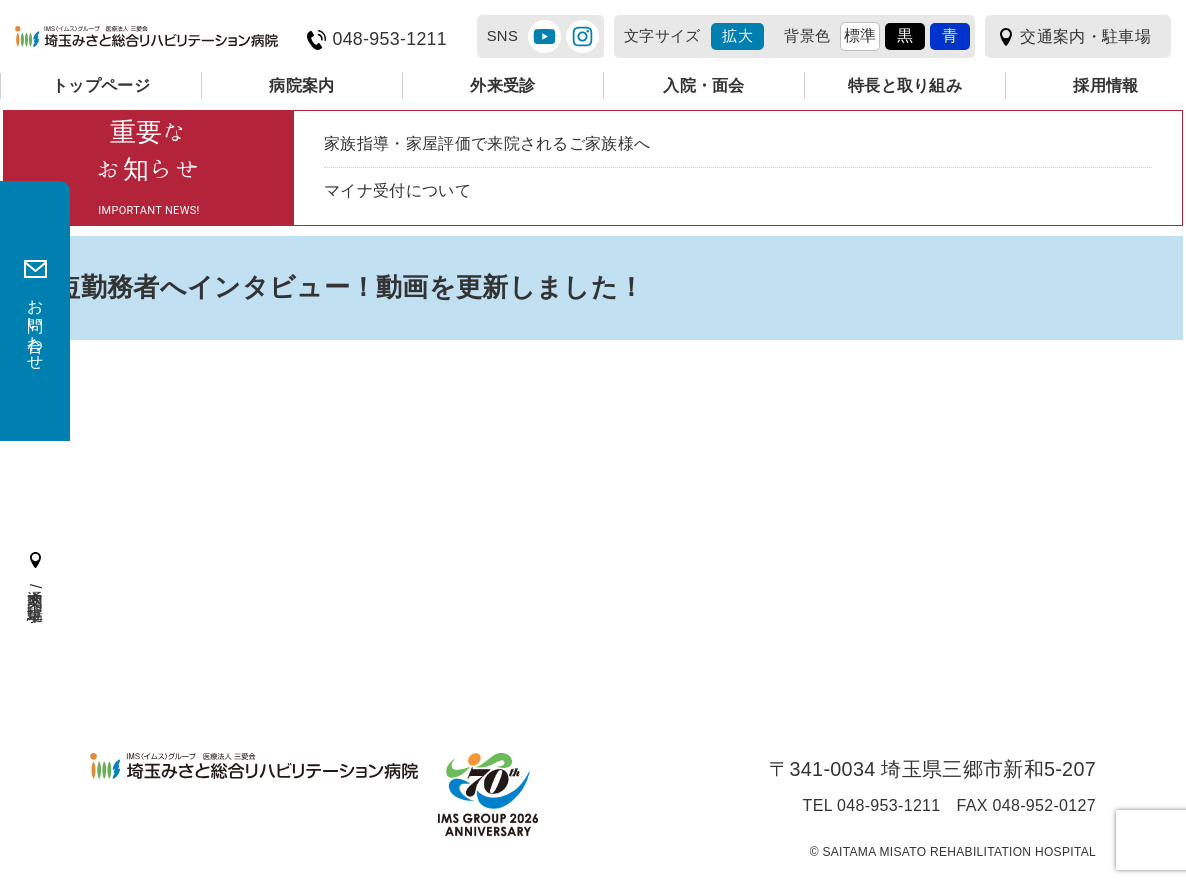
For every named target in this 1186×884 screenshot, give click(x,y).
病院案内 (301, 85)
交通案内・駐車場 (1085, 36)
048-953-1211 (389, 39)
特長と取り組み (905, 85)
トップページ (101, 85)
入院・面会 (704, 85)
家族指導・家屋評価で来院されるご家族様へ (487, 143)
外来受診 (502, 85)
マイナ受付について (397, 190)
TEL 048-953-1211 (872, 806)
